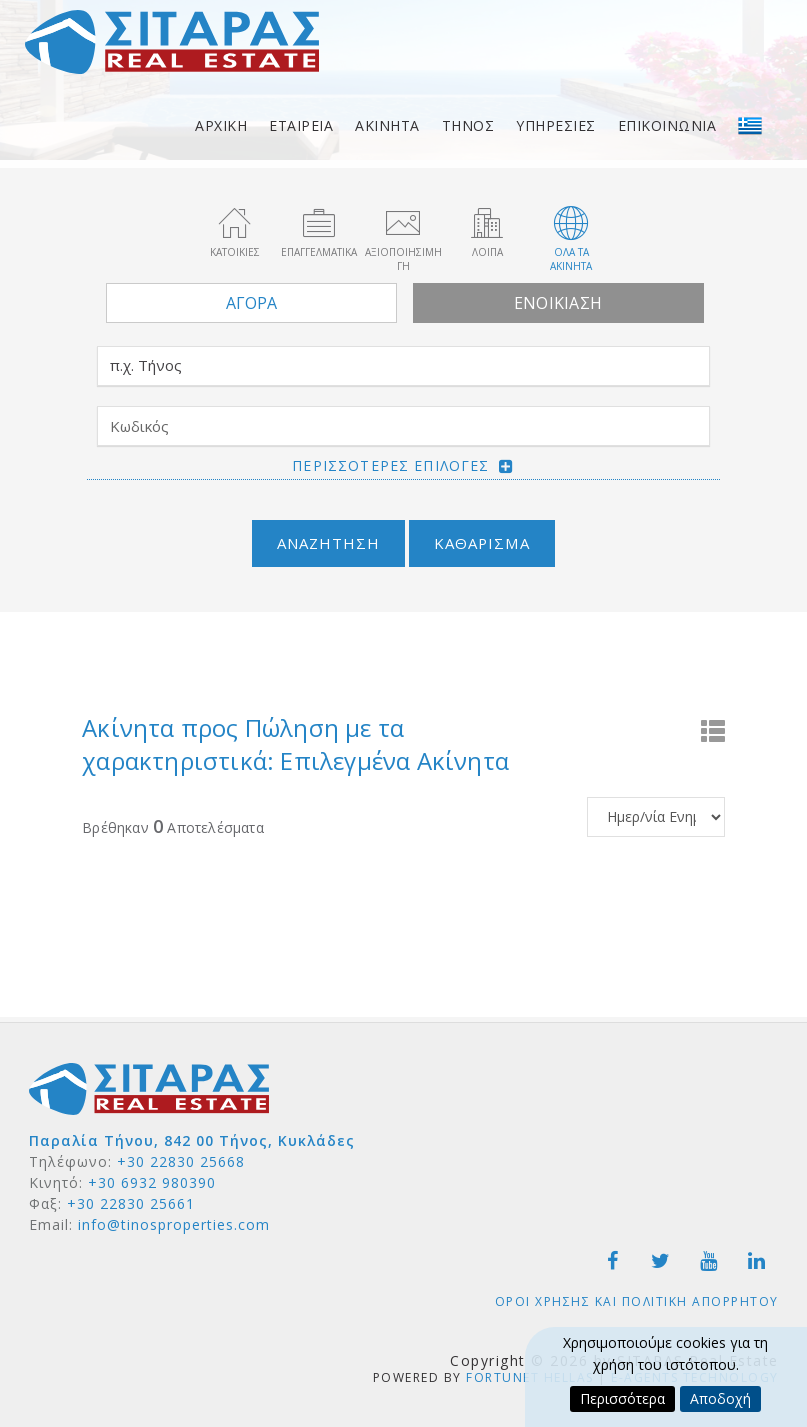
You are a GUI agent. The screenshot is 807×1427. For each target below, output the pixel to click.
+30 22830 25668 (181, 1161)
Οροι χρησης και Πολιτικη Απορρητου (637, 1301)
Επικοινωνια (667, 125)
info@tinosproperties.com (174, 1224)
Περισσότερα (622, 1398)
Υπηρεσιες (556, 125)
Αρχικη (221, 125)
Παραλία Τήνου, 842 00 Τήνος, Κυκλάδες (192, 1140)
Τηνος (468, 125)
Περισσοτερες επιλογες (390, 465)
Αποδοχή (720, 1398)
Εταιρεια (301, 125)
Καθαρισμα (482, 543)
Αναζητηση (328, 543)
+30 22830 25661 (131, 1203)
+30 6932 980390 (152, 1182)
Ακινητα (387, 125)
